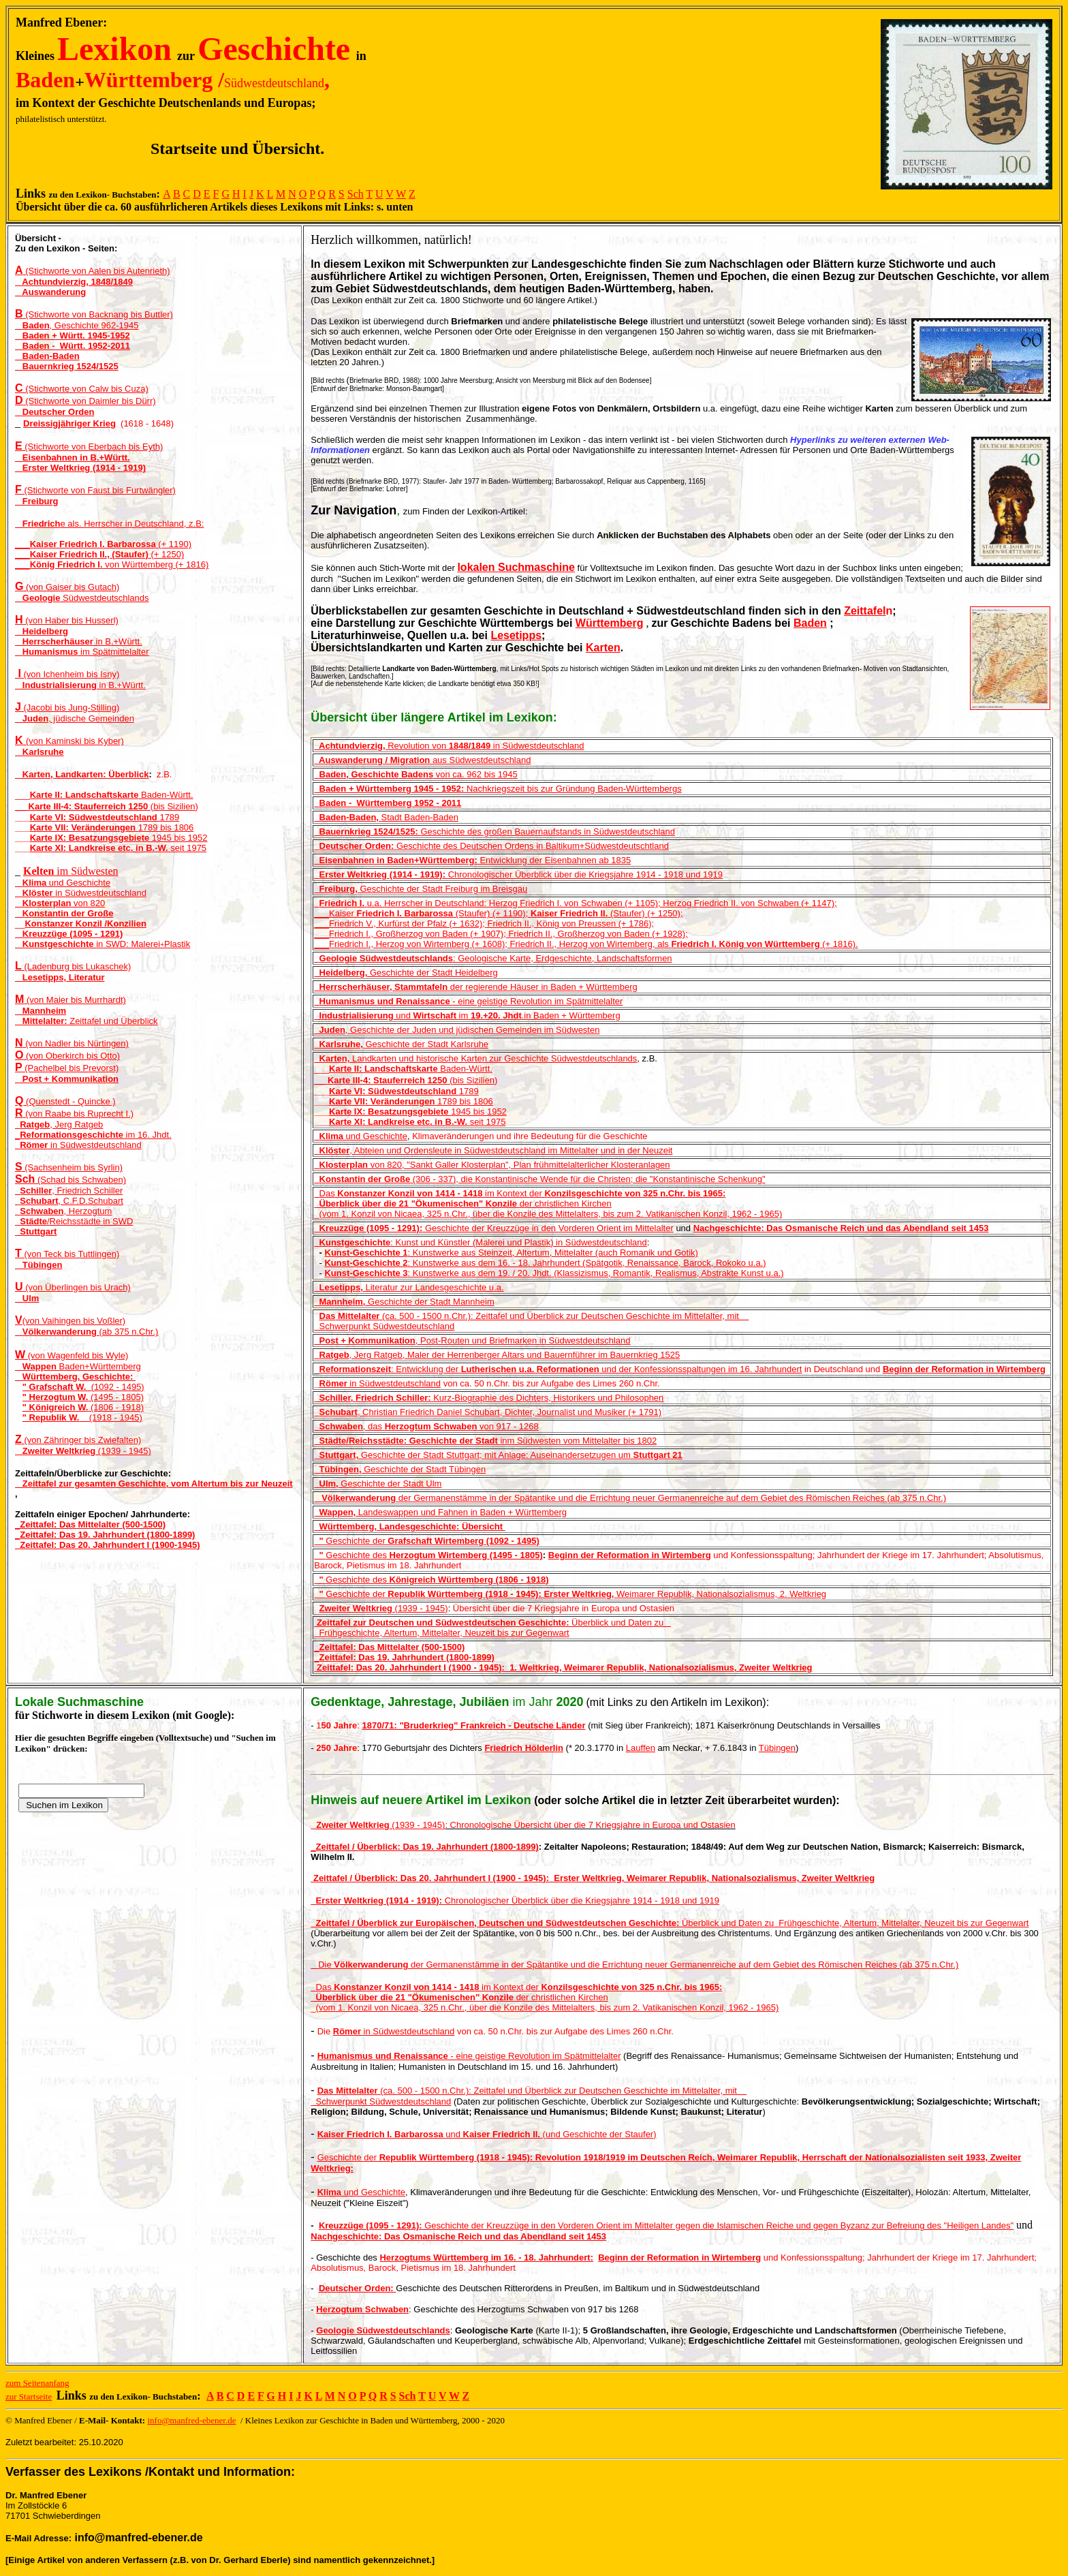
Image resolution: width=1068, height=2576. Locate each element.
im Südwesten (71, 871)
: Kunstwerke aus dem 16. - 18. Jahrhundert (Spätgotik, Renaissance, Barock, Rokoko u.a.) (545, 1263)
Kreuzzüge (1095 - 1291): (368, 1228)
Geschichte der (426, 1541)
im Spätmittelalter (82, 652)
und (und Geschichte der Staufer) (487, 2134)
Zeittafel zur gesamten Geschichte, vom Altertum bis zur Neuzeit (154, 1483)
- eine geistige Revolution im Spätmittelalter (468, 1001)
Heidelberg (41, 631)
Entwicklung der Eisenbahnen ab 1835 (472, 860)
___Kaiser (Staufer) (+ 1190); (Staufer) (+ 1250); (498, 913)
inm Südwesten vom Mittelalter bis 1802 (485, 1441)
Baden (810, 623)
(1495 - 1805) (83, 1397)
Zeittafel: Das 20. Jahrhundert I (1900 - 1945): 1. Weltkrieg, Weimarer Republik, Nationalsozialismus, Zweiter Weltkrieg (565, 1667)
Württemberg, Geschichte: (75, 1376)
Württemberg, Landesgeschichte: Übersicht (409, 1526)
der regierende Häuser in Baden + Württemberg (475, 987)
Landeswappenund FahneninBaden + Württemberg (440, 1512)
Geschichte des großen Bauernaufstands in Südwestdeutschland (494, 831)
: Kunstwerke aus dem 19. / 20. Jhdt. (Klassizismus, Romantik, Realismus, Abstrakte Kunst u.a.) (553, 1273)
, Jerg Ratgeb (59, 1124)
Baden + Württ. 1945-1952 (72, 335)
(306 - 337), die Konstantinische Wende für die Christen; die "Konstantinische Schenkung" (539, 1179)
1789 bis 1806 (166, 827)
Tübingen (38, 1265)
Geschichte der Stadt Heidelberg (406, 972)
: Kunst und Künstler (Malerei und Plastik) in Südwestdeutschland (480, 1242)
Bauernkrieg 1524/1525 (67, 366)
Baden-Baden (47, 356)
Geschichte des (428, 1555)
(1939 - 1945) (83, 1451)
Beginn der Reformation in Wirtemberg (964, 1369)
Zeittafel (864, 611)
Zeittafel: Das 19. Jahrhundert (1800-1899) (406, 1657)
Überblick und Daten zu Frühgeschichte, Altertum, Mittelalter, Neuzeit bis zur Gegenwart (669, 1923)
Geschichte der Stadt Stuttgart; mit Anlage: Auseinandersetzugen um (498, 1455)
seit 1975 (188, 848)
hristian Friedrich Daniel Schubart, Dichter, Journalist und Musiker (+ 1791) (515, 1412)
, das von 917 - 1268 (426, 1426)
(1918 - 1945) (82, 1417)
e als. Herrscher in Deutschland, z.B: (109, 523)
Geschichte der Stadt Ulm (377, 1483)
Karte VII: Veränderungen (84, 827)
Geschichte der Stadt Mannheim (404, 1302)
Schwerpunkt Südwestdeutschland (384, 1326)
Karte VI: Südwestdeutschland (95, 817)
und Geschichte (62, 883)
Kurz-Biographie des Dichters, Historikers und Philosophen (488, 1398)
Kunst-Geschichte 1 (366, 1252)
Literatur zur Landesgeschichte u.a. (408, 1287)
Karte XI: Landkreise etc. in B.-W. (100, 848)
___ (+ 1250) (99, 554)
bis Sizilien (174, 806)
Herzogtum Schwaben (362, 2309)
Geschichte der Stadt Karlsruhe (401, 1044)
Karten (603, 647)
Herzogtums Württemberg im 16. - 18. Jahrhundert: (486, 2257)
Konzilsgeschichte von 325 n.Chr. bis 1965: (634, 1193)
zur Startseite (28, 2396)
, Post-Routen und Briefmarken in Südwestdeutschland (472, 1340)
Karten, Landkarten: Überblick (82, 774)
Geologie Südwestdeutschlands (383, 2330)
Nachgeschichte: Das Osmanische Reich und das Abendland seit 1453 (841, 1228)
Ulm (27, 1298)
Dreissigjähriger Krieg (69, 423)
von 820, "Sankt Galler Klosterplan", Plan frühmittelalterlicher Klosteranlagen (492, 1165)
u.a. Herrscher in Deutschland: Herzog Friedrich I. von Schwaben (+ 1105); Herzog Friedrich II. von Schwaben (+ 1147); (578, 903)
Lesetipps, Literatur (59, 977)
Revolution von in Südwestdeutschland (449, 746)
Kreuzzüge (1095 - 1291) (69, 934)
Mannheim (40, 1011)
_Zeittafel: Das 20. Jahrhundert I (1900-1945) (107, 1545)
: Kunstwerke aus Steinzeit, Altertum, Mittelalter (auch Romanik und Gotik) (553, 1252)
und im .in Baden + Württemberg (467, 1015)
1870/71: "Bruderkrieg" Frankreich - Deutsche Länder (474, 1725)
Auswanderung (50, 292)
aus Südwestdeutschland (422, 760)
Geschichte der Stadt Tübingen (400, 1469)
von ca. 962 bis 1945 (415, 774)
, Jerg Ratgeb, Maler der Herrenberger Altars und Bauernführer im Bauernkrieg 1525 (497, 1355)
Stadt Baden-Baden (386, 817)
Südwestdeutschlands (82, 598)
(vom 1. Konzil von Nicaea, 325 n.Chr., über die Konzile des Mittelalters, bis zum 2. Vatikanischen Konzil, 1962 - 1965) (551, 1214)
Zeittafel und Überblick (90, 1021)
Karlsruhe (39, 752)
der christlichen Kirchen (510, 1203)
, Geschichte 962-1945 (76, 325)
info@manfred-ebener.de (191, 2420)
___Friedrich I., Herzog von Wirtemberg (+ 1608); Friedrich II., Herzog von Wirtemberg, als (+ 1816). (586, 944)
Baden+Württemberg (78, 1366)
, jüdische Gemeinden (74, 718)
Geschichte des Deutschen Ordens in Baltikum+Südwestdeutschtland (491, 846)
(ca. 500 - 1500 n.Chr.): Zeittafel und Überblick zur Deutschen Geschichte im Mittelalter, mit (534, 1316)
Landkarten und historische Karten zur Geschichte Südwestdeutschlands (475, 1058)
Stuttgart (36, 1231)
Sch (355, 194)
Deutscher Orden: (357, 2288)
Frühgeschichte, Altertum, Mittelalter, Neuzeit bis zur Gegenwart (441, 1633)
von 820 (60, 903)
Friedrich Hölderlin (523, 1748)
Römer (333, 1383)
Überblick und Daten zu (492, 1622)
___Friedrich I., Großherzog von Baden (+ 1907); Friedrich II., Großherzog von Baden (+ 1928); (500, 934)
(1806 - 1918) (83, 1407)
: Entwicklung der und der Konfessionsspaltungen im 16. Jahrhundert (560, 1369)
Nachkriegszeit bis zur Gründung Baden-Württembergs (497, 788)
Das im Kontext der (432, 1193)
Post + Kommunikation (67, 1079)
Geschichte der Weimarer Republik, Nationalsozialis (536, 1594)
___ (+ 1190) (103, 544)
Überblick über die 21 (361, 1203)
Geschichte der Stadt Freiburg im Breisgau (420, 889)
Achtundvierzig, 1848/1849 (74, 282)
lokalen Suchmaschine (516, 567)
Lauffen (640, 1748)
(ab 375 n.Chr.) (86, 1331)
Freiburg (37, 501)
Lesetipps (515, 635)
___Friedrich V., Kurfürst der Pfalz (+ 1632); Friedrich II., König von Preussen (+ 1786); (484, 923)
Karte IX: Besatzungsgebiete (91, 838)
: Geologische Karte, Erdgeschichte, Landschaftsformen (493, 958)
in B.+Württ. (78, 641)
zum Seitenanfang (37, 2383)
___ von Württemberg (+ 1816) (111, 564)
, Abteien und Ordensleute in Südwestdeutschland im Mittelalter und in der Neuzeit (493, 1150)
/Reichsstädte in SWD (74, 1221)
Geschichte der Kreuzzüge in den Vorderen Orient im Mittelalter (548, 1228)
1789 (169, 817)
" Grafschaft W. (56, 1387)
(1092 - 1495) (117, 1387)
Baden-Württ (110, 795)
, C (341, 1412)
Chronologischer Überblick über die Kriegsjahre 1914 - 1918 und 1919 (583, 874)
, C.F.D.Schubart (69, 1201)
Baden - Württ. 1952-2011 (72, 346)
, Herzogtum (63, 1211)
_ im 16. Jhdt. (93, 1135)
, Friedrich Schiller (69, 1190)
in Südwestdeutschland (80, 893)
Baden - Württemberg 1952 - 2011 (387, 803)
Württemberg (610, 623)
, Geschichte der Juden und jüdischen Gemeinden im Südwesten (456, 1030)
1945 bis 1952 (180, 838)
